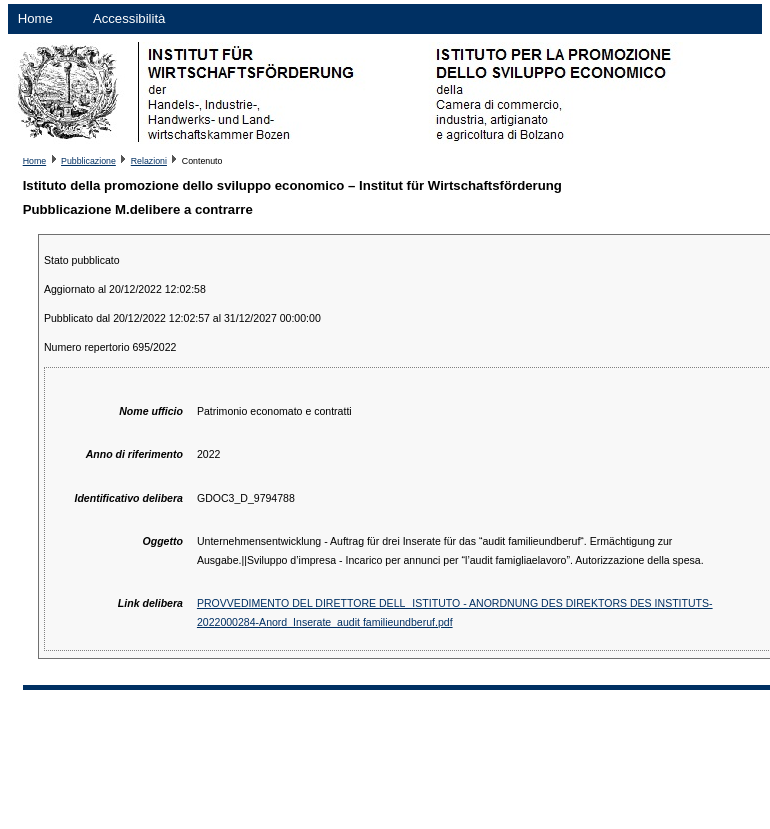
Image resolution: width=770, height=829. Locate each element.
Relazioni (149, 161)
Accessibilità (129, 18)
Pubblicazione (88, 161)
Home (35, 18)
